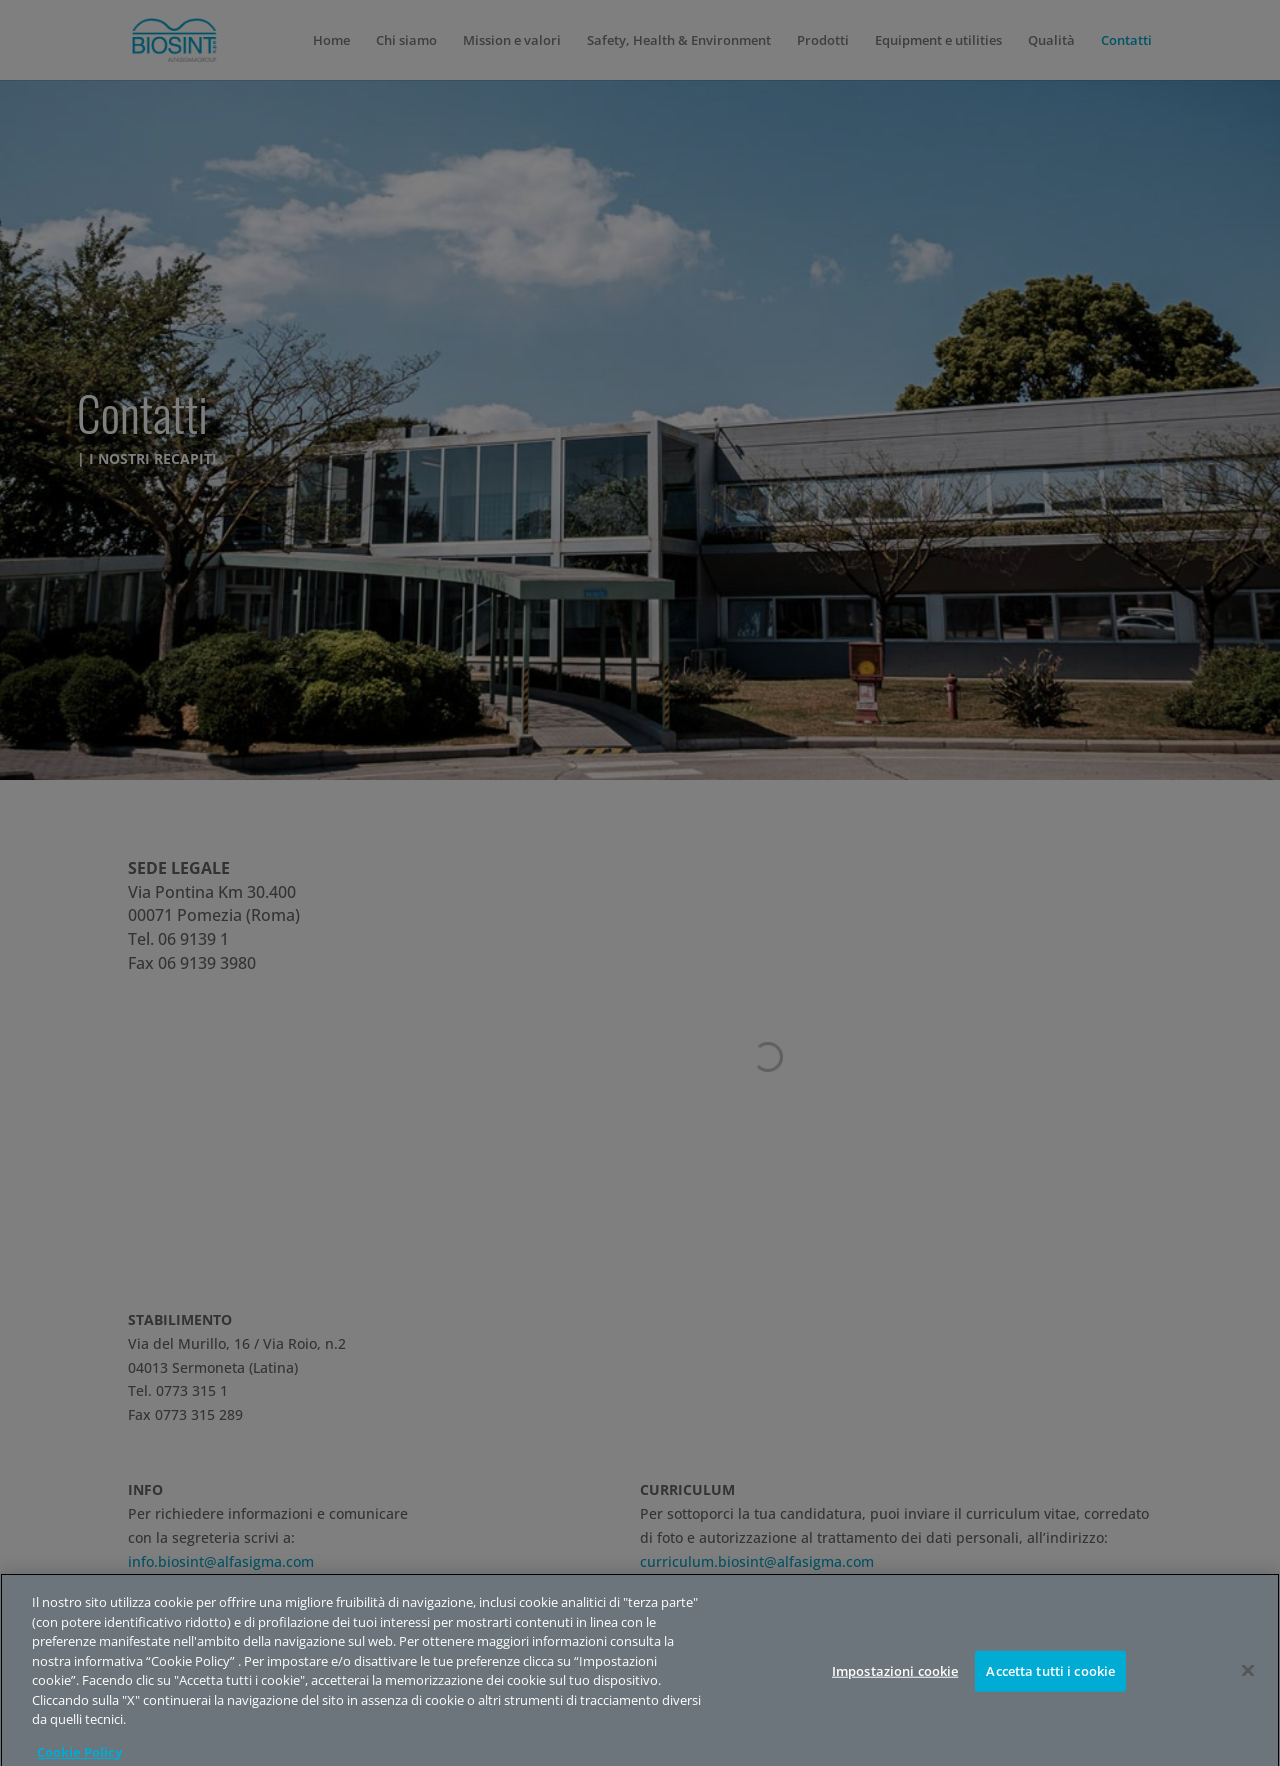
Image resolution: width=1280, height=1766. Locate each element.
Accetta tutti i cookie (1050, 1695)
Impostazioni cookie (895, 1695)
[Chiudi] (1248, 1695)
